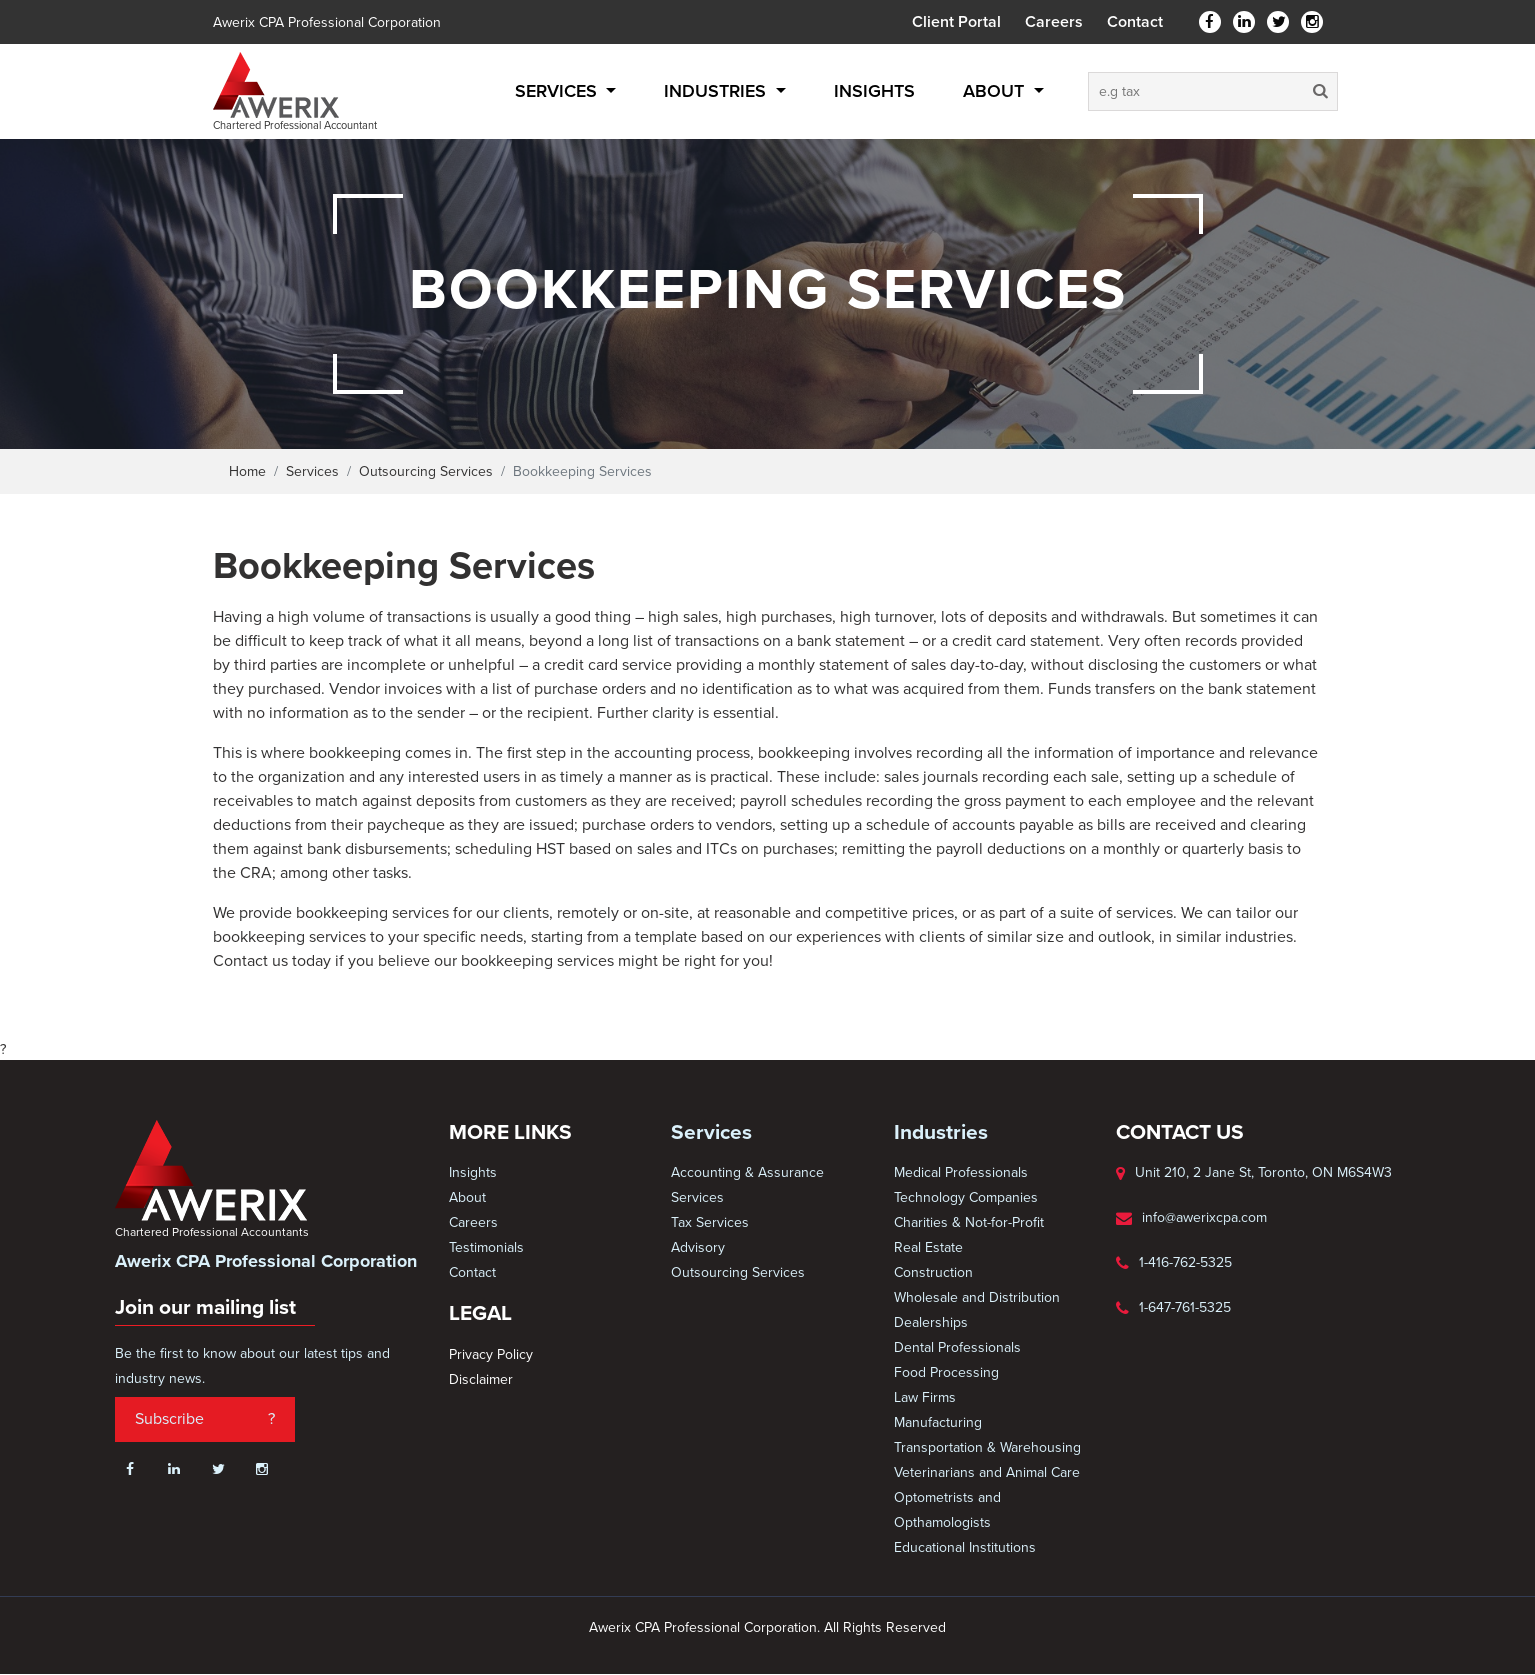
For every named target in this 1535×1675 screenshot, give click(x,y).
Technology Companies (966, 1197)
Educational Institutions (965, 1547)
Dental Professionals (957, 1347)
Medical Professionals (961, 1172)
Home (247, 471)
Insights (874, 91)
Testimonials (486, 1247)
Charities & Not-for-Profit (969, 1222)
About (996, 91)
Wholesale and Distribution (977, 1297)
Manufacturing (938, 1422)
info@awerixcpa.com (1204, 1217)
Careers (1054, 22)
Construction (933, 1272)
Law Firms (925, 1397)
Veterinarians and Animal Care (987, 1472)
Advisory (698, 1247)
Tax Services (710, 1222)
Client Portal (956, 22)
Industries (717, 91)
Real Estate (928, 1247)
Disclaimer (481, 1379)
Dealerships (931, 1322)
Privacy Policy (491, 1354)
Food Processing (946, 1372)
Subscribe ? (205, 1419)
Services (558, 91)
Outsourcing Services (426, 471)
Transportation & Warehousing (987, 1447)
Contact (1135, 22)
